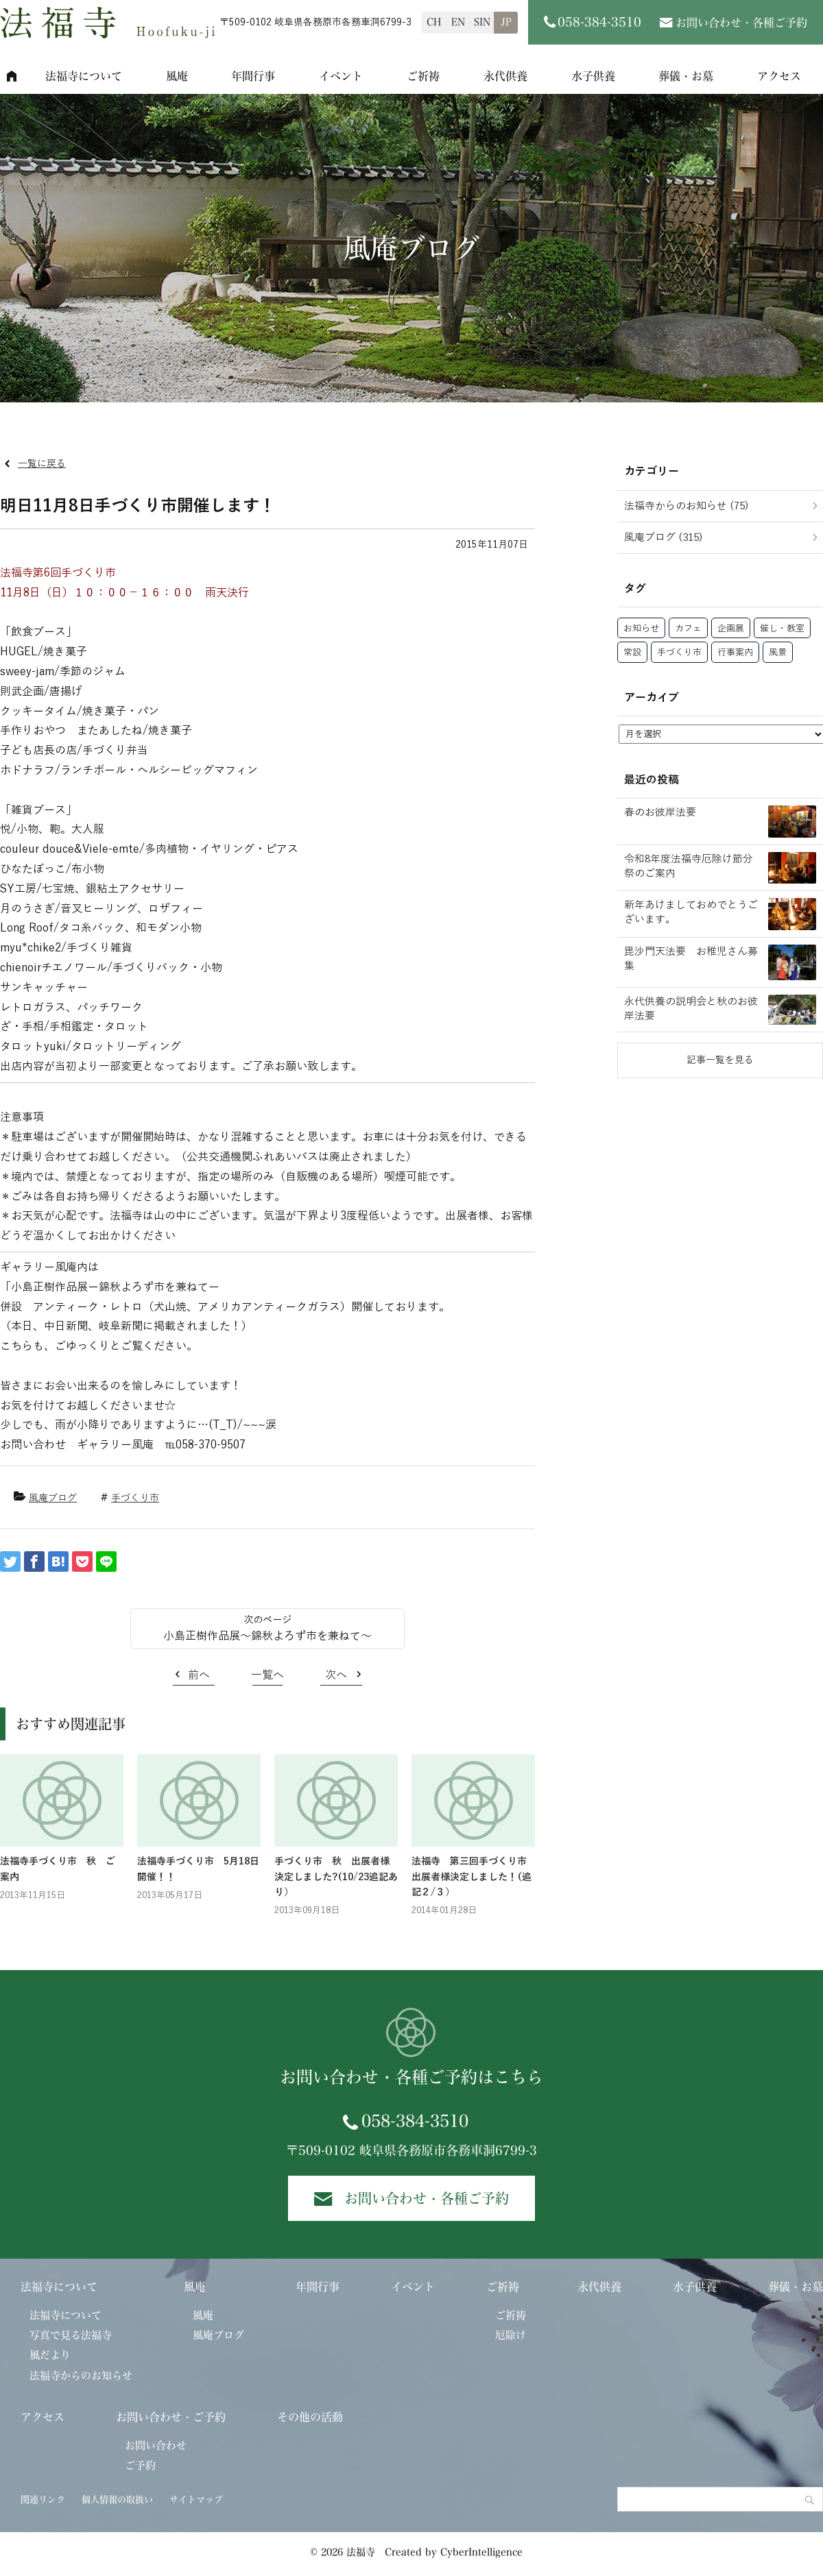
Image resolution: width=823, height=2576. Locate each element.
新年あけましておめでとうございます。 (691, 912)
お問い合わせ (156, 2445)
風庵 (177, 76)
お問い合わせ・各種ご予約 (741, 22)
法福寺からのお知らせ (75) (686, 505)
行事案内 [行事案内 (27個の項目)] (735, 652)
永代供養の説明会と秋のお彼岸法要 (691, 1008)
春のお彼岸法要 (660, 812)
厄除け (510, 2335)
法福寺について (83, 76)
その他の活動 (310, 2416)
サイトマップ (196, 2499)
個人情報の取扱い (117, 2499)
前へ (199, 1675)
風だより (50, 2355)
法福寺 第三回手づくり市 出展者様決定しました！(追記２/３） (474, 1876)
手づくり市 (135, 1498)
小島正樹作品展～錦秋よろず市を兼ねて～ (267, 1636)
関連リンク (43, 2499)
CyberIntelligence (481, 2552)
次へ (336, 1675)
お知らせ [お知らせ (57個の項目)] (641, 628)
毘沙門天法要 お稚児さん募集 (691, 958)
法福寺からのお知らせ (80, 2375)
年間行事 (253, 76)
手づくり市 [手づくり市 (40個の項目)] (679, 652)
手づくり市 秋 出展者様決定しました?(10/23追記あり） (336, 1876)
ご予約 (140, 2465)
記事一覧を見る (720, 1060)
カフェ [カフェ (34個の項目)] (688, 628)
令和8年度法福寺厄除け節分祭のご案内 (688, 866)
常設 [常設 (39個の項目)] (632, 652)
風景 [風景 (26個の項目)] (778, 652)
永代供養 (505, 76)
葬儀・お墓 (685, 76)
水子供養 (593, 76)
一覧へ (267, 1675)
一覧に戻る (42, 464)
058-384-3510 (414, 2121)
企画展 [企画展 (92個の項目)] (730, 628)
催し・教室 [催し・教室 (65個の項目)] (782, 628)
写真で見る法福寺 (70, 2335)
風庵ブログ (53, 1498)
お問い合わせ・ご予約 (171, 2416)
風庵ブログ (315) (663, 537)
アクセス (42, 2416)
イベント (341, 76)
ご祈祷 (423, 76)
